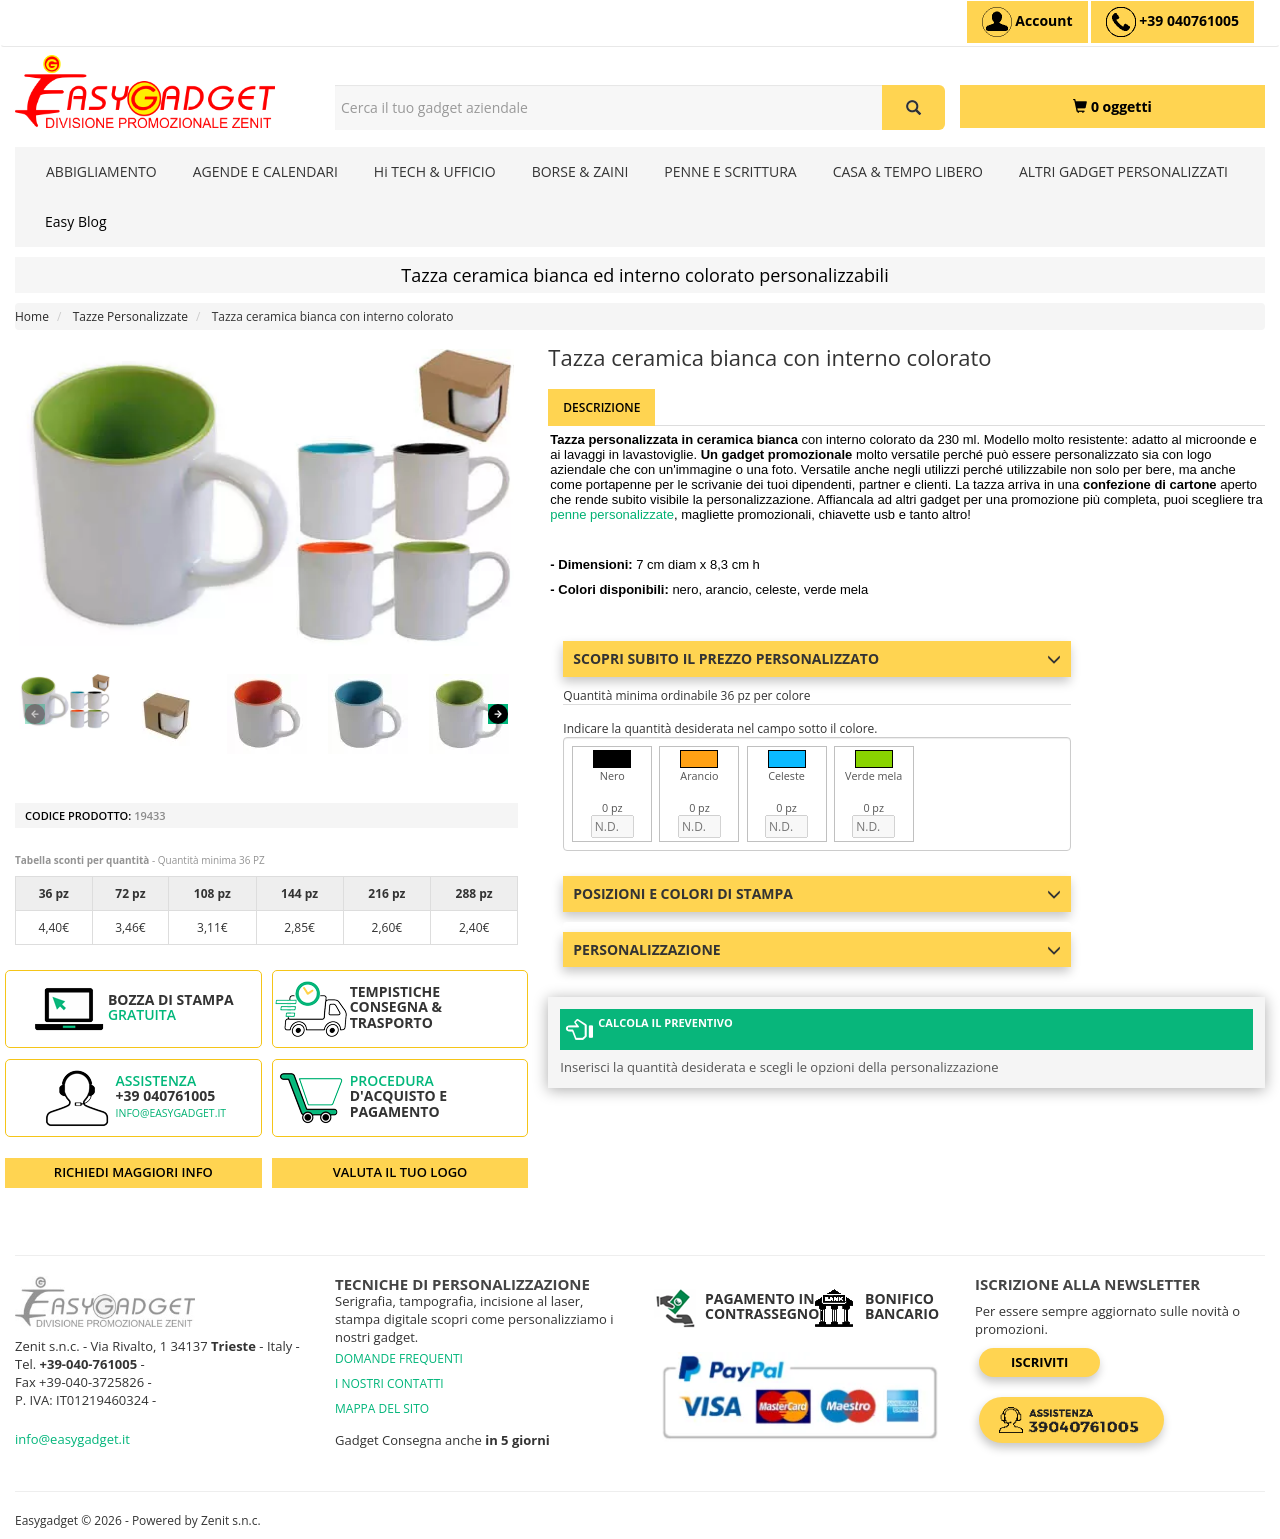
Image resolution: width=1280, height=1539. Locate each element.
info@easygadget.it (171, 1113)
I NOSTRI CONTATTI (389, 1383)
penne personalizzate (612, 514)
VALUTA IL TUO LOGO (400, 1172)
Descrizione (601, 407)
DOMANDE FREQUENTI (399, 1358)
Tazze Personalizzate (130, 316)
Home (32, 316)
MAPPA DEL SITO (382, 1408)
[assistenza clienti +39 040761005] (1172, 22)
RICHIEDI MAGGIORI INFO (133, 1172)
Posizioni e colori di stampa (816, 893)
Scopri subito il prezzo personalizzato (816, 658)
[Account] (1027, 22)
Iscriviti (1039, 1362)
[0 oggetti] (1112, 106)
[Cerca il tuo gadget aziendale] (913, 107)
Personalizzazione (816, 949)
